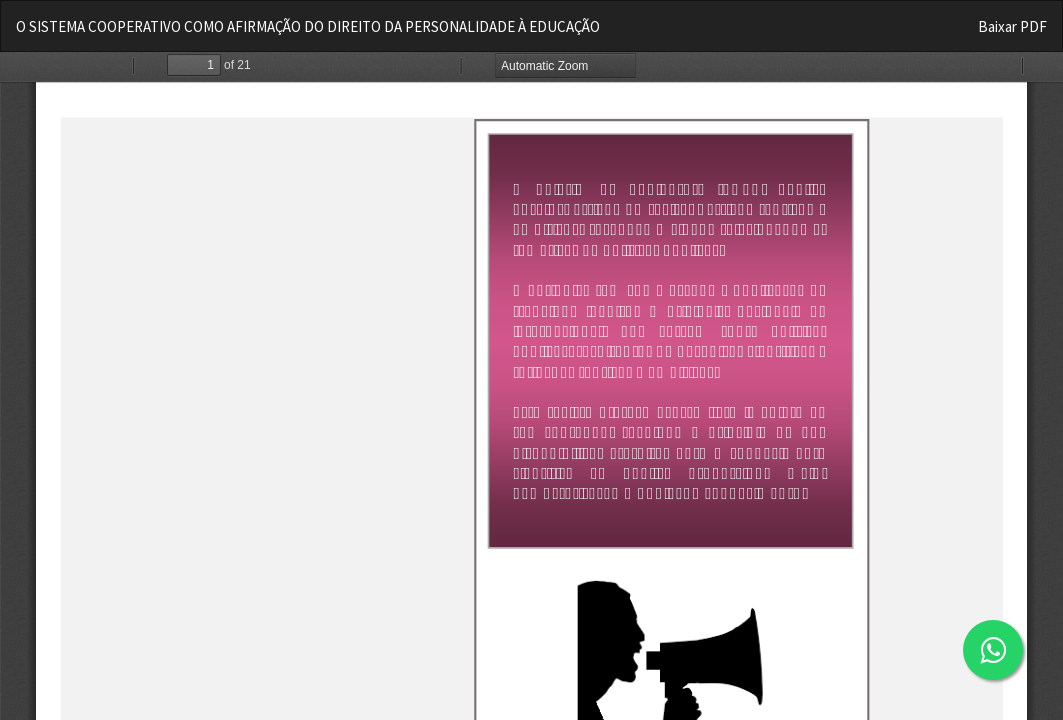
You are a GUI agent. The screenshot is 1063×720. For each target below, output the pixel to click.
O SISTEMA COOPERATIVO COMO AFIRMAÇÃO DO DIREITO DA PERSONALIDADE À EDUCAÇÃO (308, 26)
